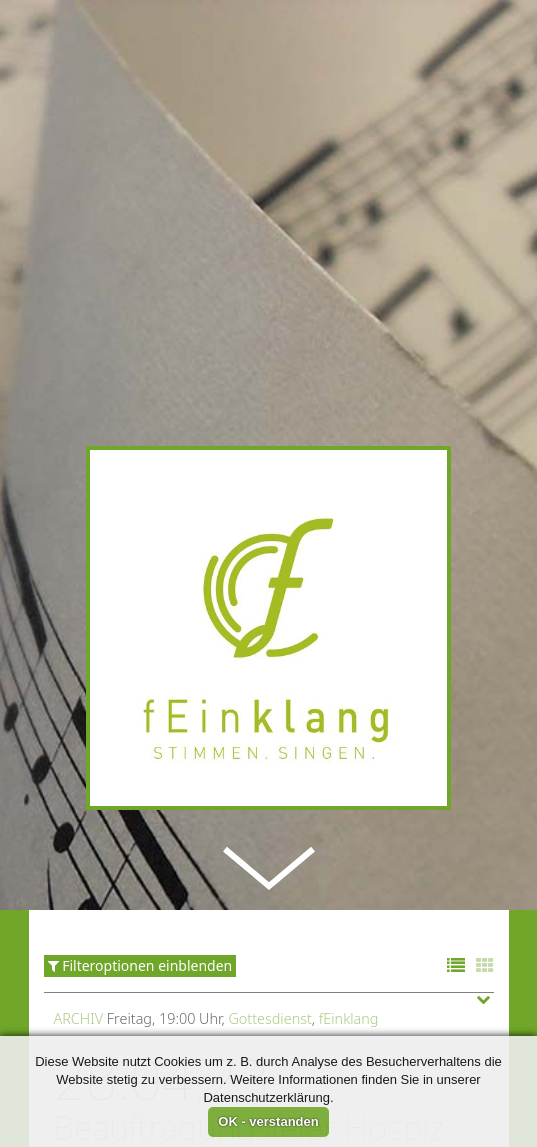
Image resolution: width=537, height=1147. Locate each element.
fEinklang (349, 989)
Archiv (79, 989)
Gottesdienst (269, 989)
